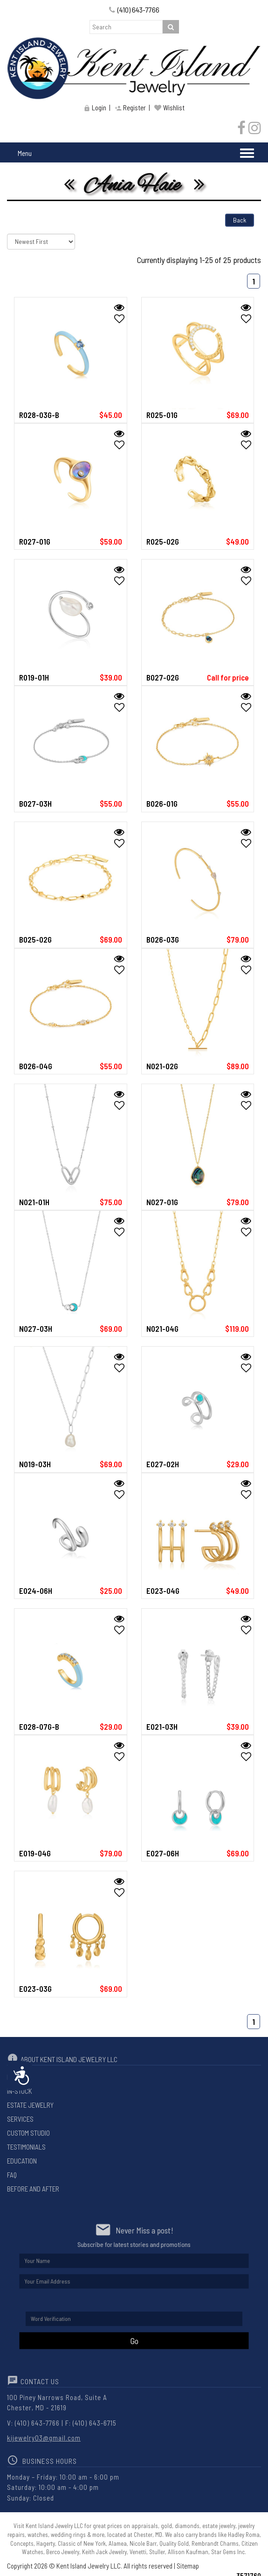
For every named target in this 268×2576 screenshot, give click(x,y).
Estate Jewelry (30, 2105)
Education (22, 2161)
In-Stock (19, 2091)
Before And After (33, 2189)
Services (20, 2119)
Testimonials (26, 2147)
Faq (12, 2175)
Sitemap (188, 2566)
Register (130, 107)
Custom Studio (28, 2133)
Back (239, 220)
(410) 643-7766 (134, 9)
